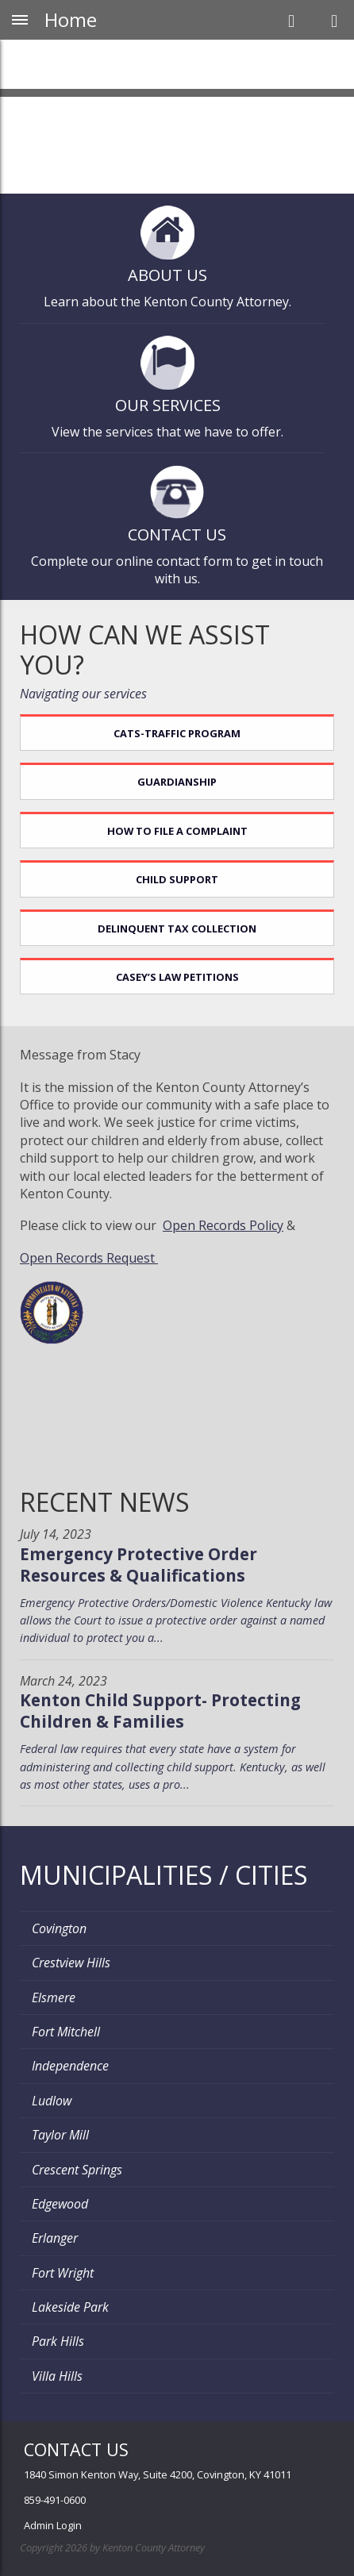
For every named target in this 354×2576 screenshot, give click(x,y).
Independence (70, 2065)
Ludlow (51, 2100)
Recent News (105, 1502)
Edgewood (60, 2204)
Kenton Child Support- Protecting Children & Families (160, 1711)
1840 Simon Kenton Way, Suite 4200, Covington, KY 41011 (157, 2474)
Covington (59, 1928)
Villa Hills (57, 2376)
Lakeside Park (70, 2307)
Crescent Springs (77, 2169)
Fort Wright (63, 2273)
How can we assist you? (145, 649)
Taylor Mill (60, 2134)
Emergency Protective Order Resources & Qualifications (138, 1565)
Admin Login (53, 2525)
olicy (270, 1225)
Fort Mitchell (66, 2031)
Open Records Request (89, 1258)
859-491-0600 (55, 2500)
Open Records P (210, 1225)
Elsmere (53, 1997)
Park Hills (58, 2341)
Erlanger (55, 2238)
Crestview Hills (71, 1962)
